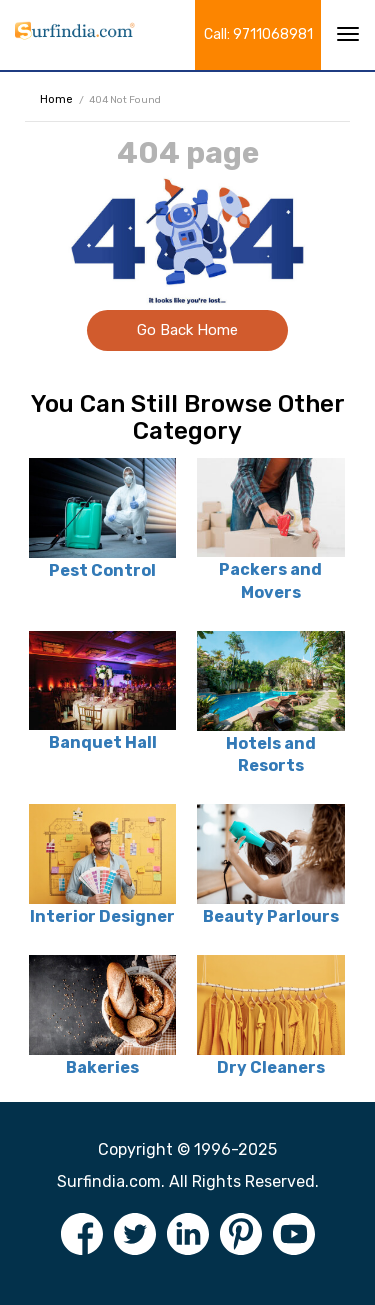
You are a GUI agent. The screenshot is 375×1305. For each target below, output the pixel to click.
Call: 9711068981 (258, 34)
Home (56, 99)
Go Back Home (187, 330)
